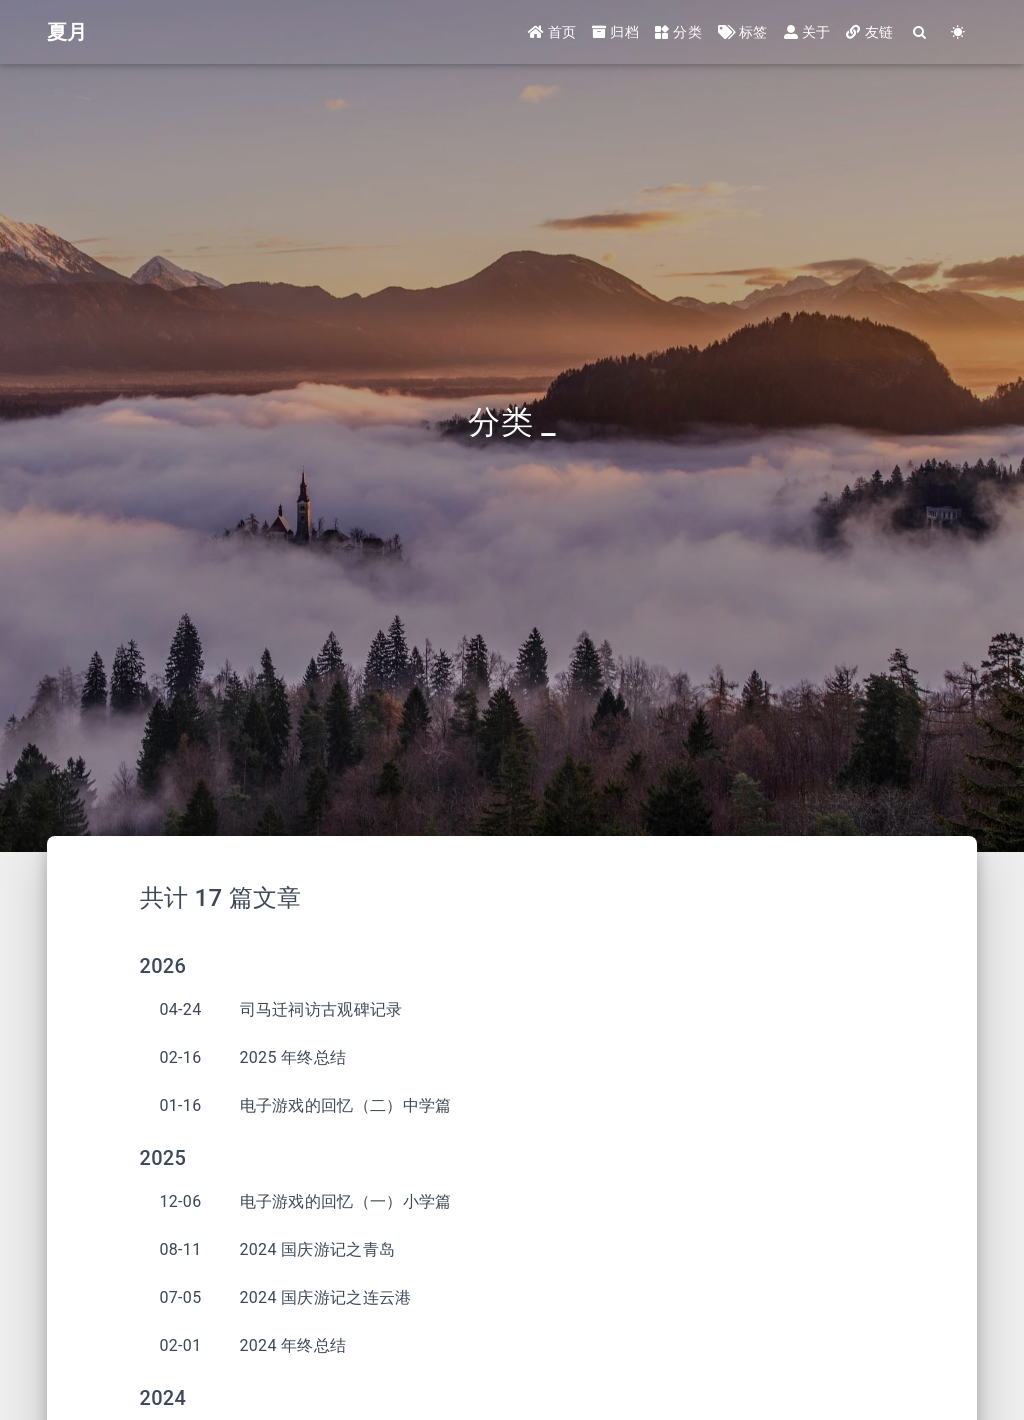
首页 (552, 32)
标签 (743, 32)
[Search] (920, 32)
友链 (869, 32)
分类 (678, 32)
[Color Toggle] (958, 32)
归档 (615, 32)
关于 (807, 32)
